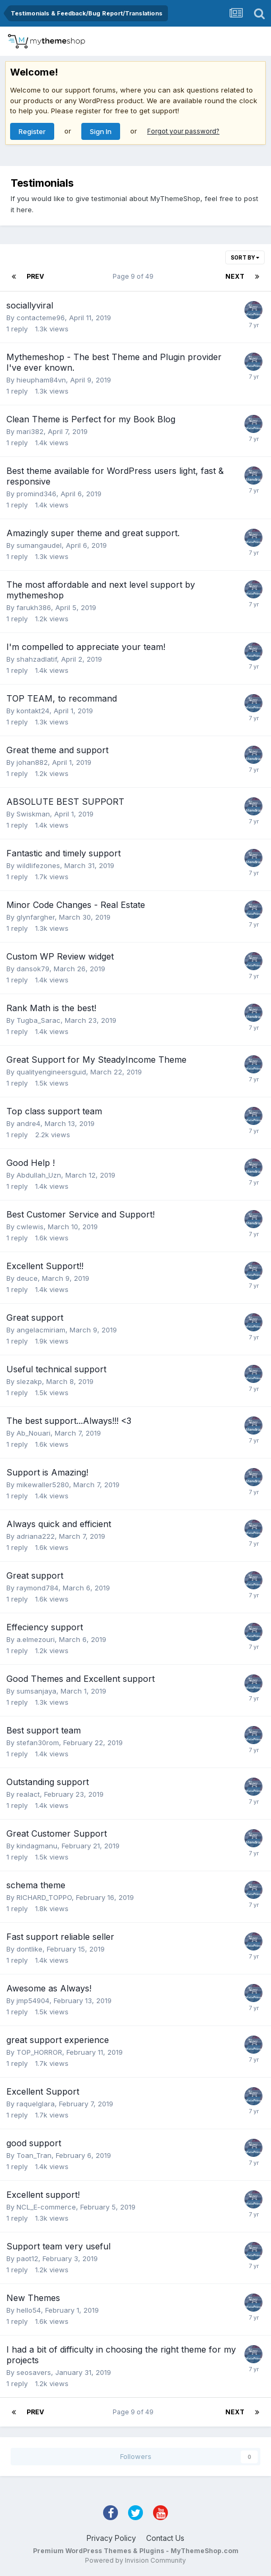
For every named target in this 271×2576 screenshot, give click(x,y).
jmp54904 (32, 2000)
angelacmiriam (40, 1329)
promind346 (36, 493)
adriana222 (35, 1536)
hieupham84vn (41, 380)
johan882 (32, 762)
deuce (27, 1278)
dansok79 (32, 968)
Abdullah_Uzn (38, 1175)
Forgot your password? (183, 131)
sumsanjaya (36, 1691)
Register (32, 131)
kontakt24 (32, 710)
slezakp (29, 1381)
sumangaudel (39, 545)
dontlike (29, 1949)
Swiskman (33, 814)
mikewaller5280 (42, 1484)
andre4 (28, 1123)
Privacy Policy (111, 2537)
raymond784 (37, 1587)
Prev (35, 276)
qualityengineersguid (51, 1072)
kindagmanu (36, 1845)
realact (28, 1794)
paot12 (27, 2258)
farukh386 (33, 607)
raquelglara (35, 2103)
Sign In (101, 131)
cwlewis (30, 1226)
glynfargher (35, 917)
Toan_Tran (34, 2155)
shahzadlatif (36, 659)
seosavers (33, 2372)
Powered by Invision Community (135, 2560)
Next (234, 276)
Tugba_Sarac (38, 1020)
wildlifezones (38, 865)
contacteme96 (40, 317)
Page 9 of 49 (135, 276)
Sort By (245, 257)
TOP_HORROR (39, 2052)
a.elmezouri (35, 1639)
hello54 (28, 2310)
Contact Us (165, 2537)
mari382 (30, 431)
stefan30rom (37, 1742)
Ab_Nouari (33, 1433)
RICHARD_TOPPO (44, 1897)
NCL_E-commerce (46, 2207)
